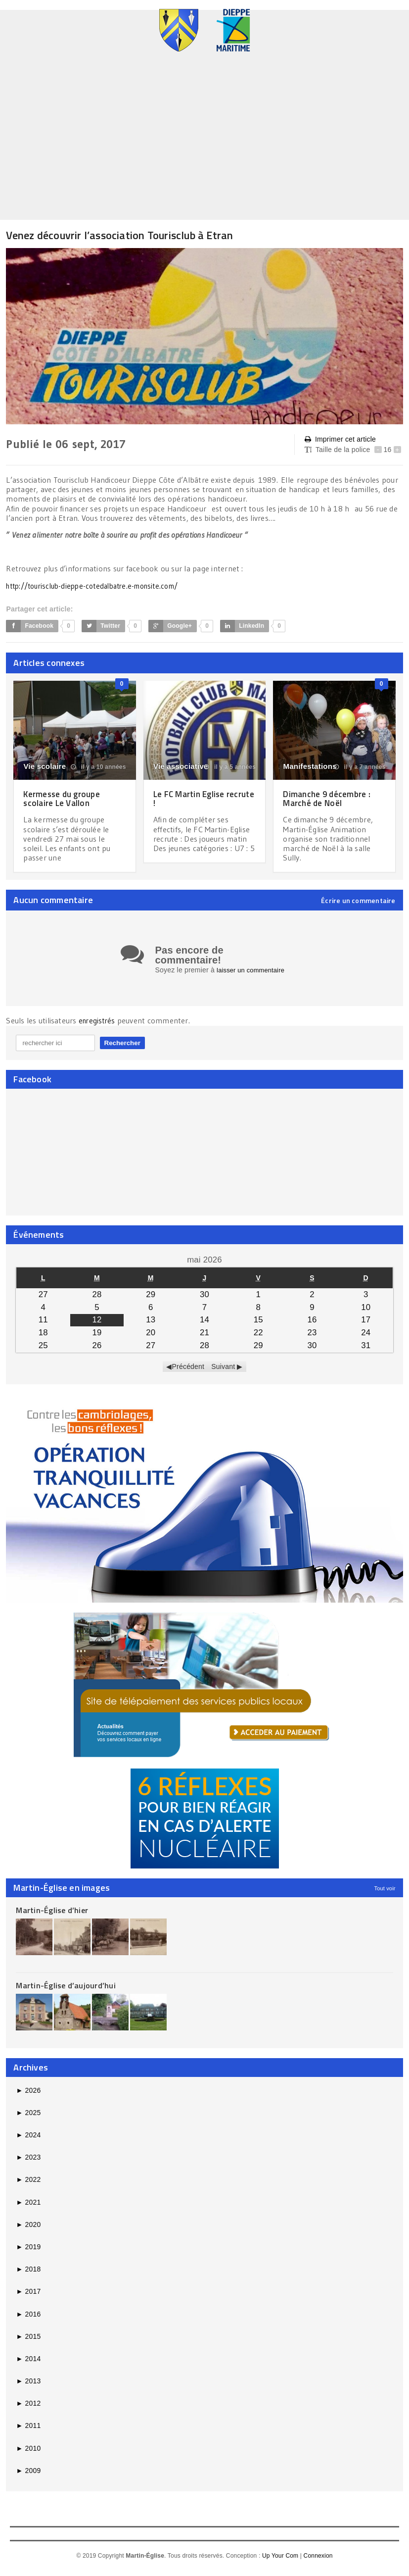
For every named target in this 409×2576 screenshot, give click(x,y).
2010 (28, 2454)
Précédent (188, 1372)
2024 (28, 2141)
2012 (28, 2409)
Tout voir (385, 1894)
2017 (28, 2297)
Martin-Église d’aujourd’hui (65, 1991)
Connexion (318, 2561)
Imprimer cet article (340, 439)
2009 (28, 2476)
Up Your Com (280, 2561)
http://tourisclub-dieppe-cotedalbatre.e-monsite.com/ (100, 586)
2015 (28, 2342)
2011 (28, 2431)
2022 (28, 2185)
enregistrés (99, 1027)
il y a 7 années (360, 767)
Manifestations (309, 766)
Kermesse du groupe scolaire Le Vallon (65, 798)
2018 (28, 2275)
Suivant (223, 1372)
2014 (28, 2365)
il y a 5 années (230, 767)
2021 (28, 2208)
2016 (28, 2319)
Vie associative (180, 766)
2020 (28, 2230)
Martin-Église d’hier (52, 1916)
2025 (28, 2118)
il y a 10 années (98, 767)
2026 (28, 2096)
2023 (28, 2163)
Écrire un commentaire (358, 900)
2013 (28, 2387)
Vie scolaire (44, 766)
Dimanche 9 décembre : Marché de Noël (329, 798)
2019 (28, 2253)
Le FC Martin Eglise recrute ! (191, 798)
